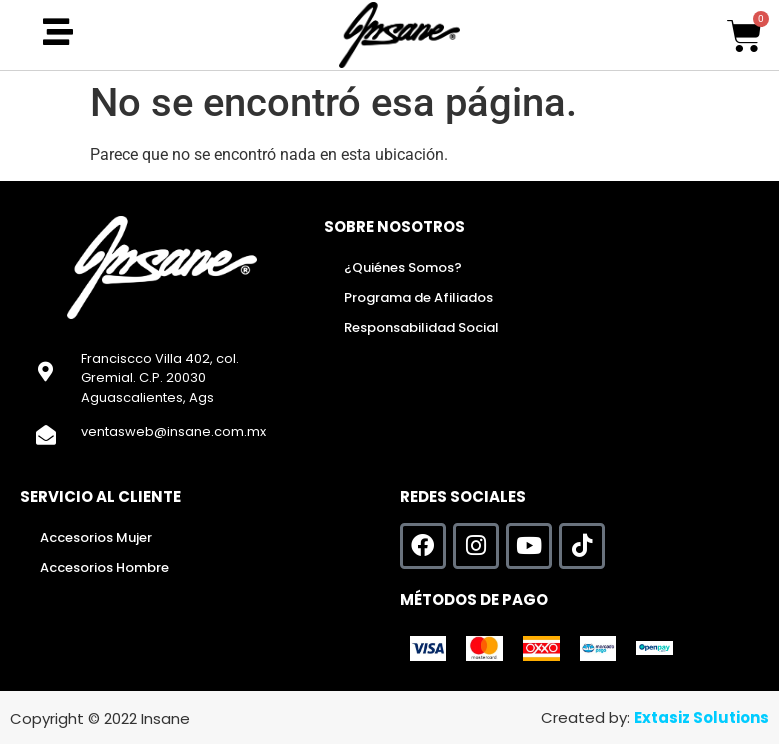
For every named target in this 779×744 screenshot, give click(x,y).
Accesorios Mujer (96, 537)
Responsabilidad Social (421, 327)
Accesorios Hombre (104, 567)
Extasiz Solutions (701, 717)
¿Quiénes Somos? (403, 267)
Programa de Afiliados (418, 297)
